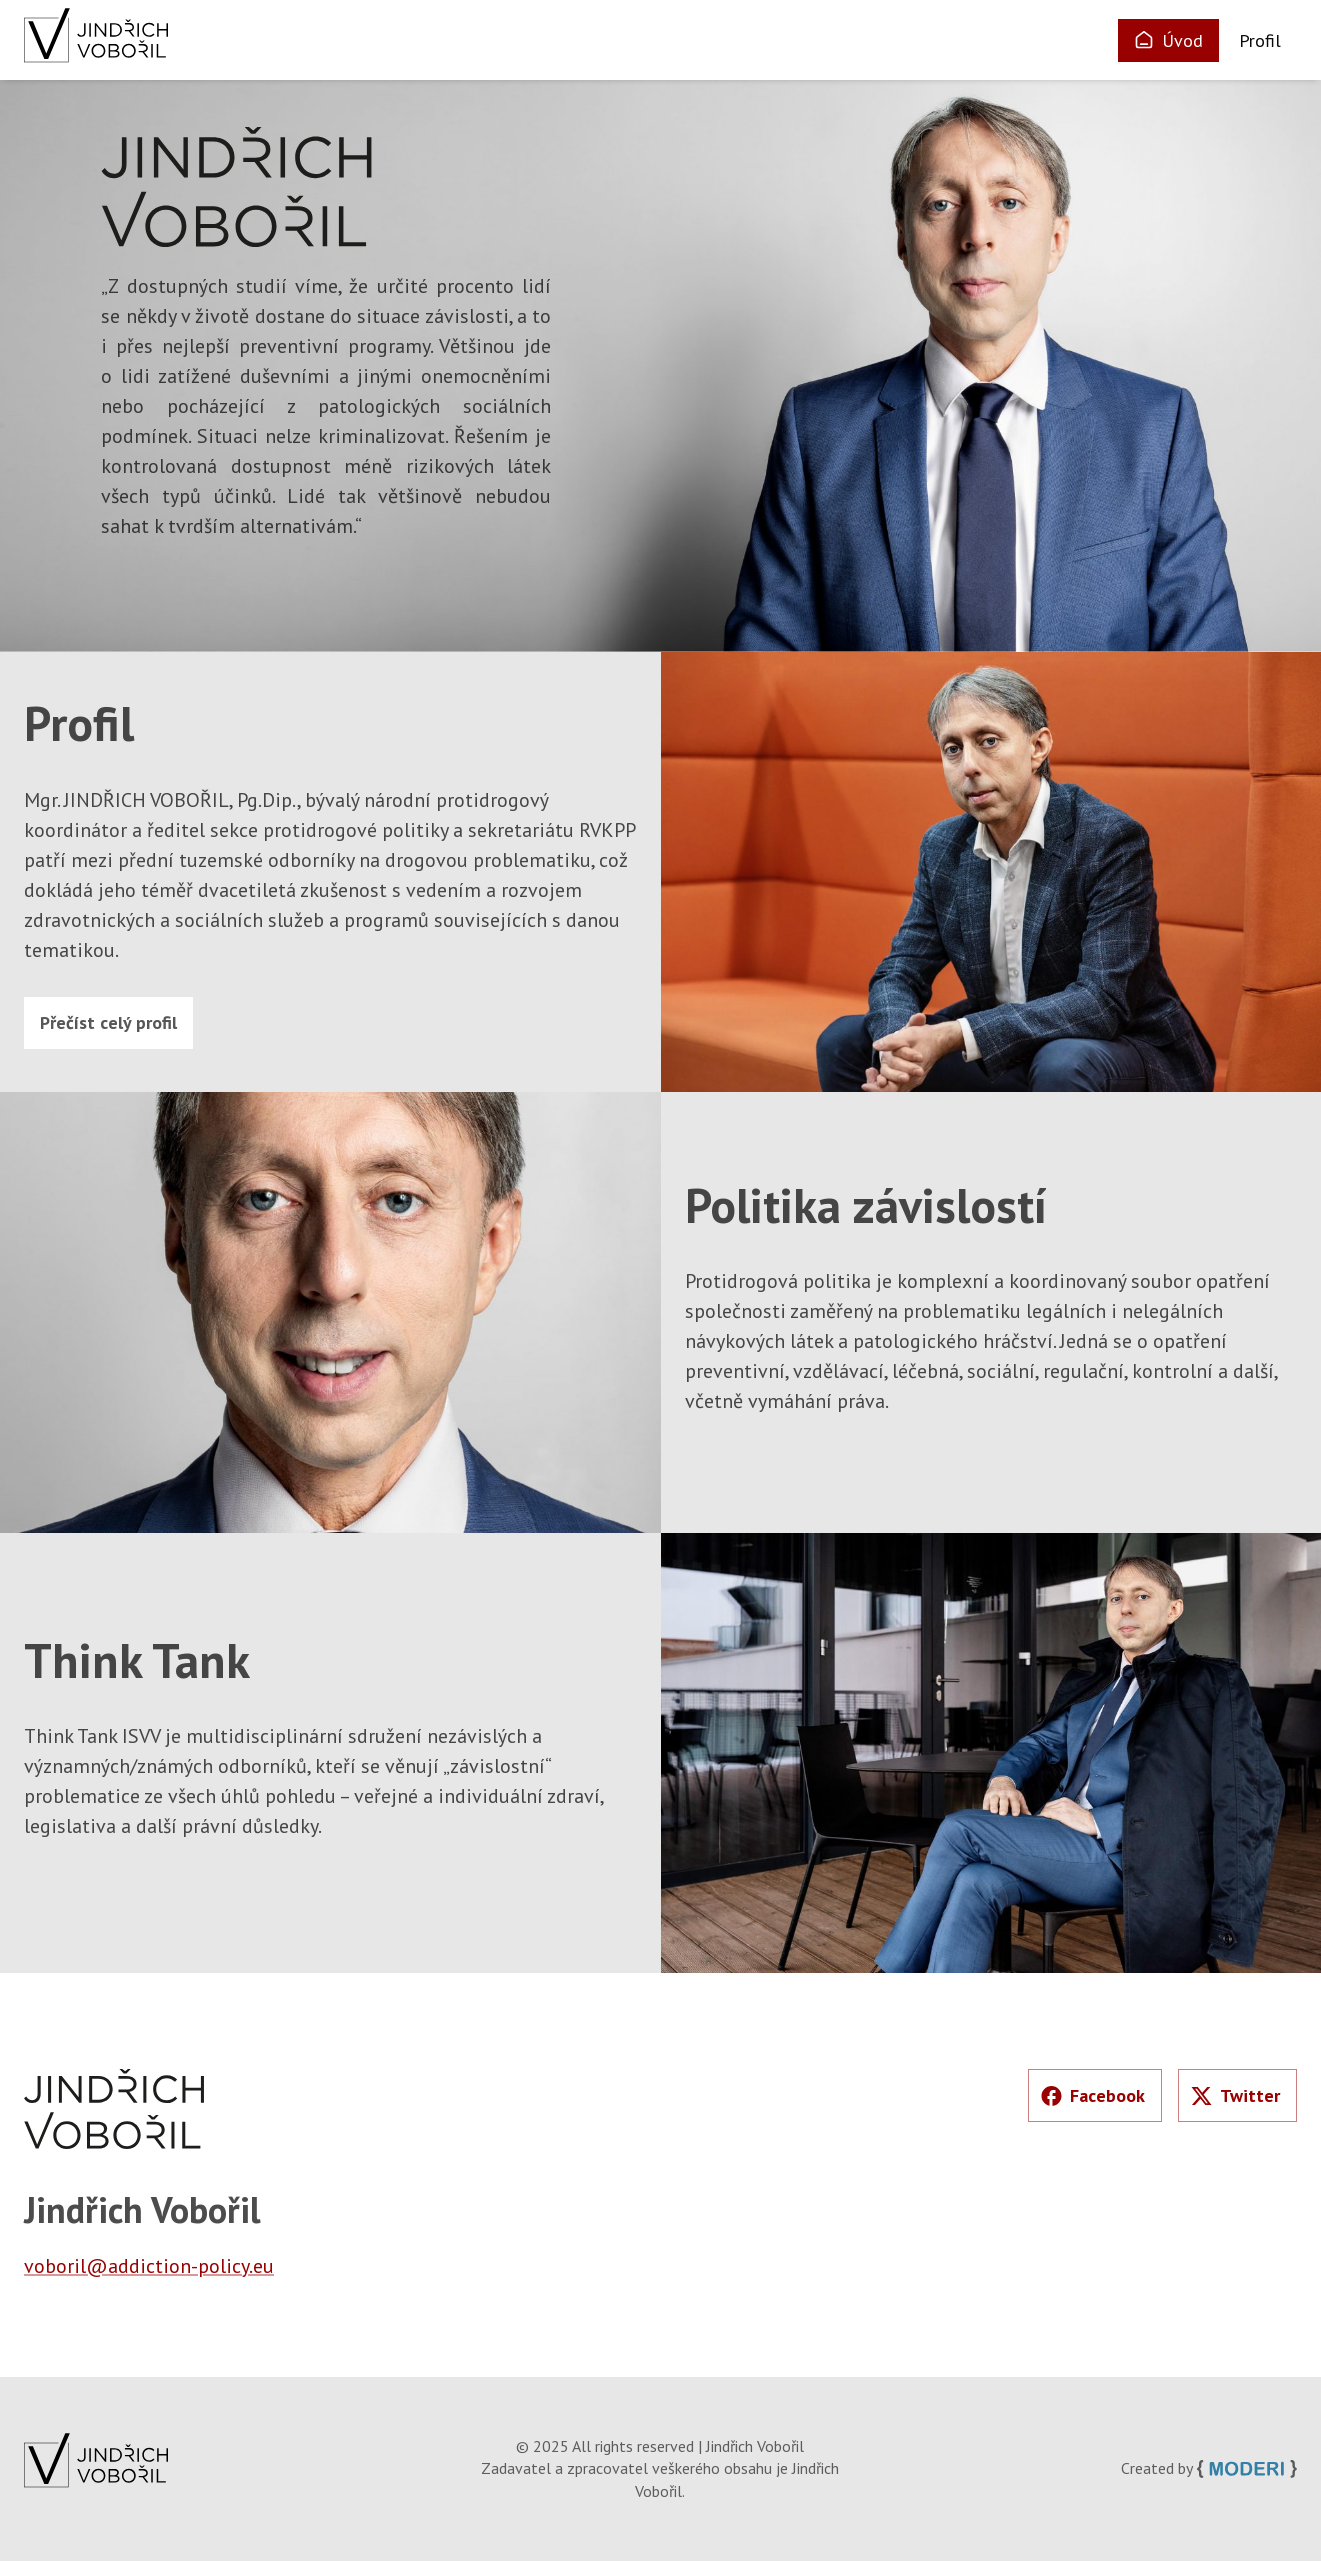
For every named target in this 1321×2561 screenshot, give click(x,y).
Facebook (1093, 2095)
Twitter (1235, 2095)
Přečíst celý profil (108, 1022)
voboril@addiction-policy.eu (149, 2266)
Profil (1260, 40)
